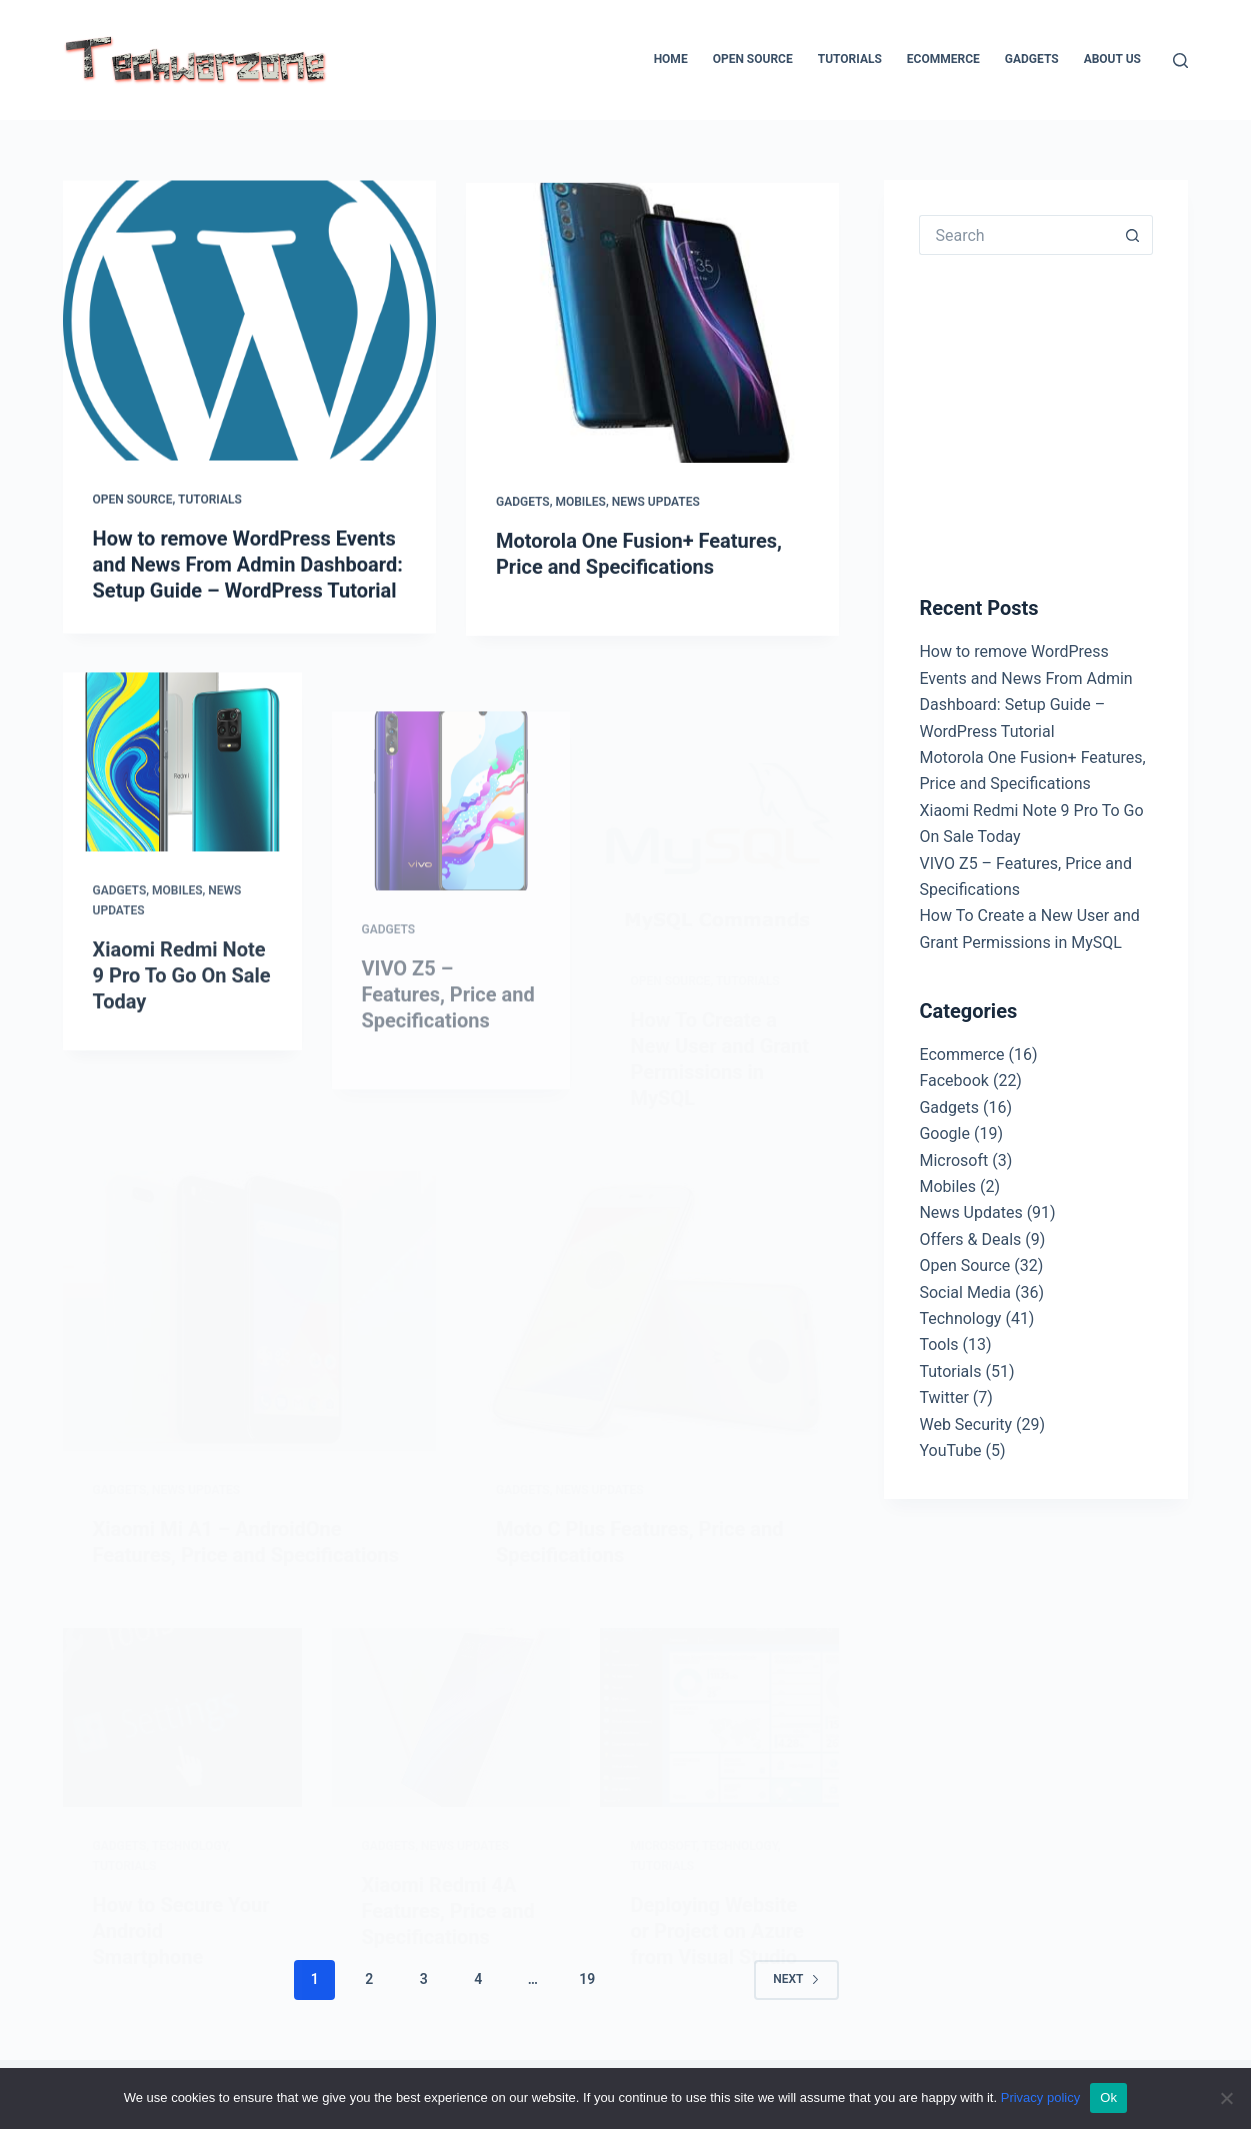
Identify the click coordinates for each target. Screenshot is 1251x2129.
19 (587, 1979)
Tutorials (850, 59)
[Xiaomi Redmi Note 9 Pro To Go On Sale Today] (182, 777)
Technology (960, 1318)
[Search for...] (1016, 235)
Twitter (943, 1397)
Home (671, 59)
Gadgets (1032, 59)
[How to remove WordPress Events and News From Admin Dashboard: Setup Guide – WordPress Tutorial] (249, 321)
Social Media (965, 1292)
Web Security (965, 1424)
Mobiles (580, 506)
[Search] (1180, 60)
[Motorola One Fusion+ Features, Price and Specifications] (652, 327)
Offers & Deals (970, 1239)
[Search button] (1133, 235)
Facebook (953, 1080)
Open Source (753, 59)
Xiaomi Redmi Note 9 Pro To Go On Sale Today (182, 991)
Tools (938, 1344)
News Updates (656, 506)
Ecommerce (943, 59)
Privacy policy (1040, 2097)
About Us (1112, 59)
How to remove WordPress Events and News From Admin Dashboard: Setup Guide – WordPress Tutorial (248, 565)
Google (944, 1133)
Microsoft (953, 1160)
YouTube (950, 1450)
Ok (1108, 2097)
